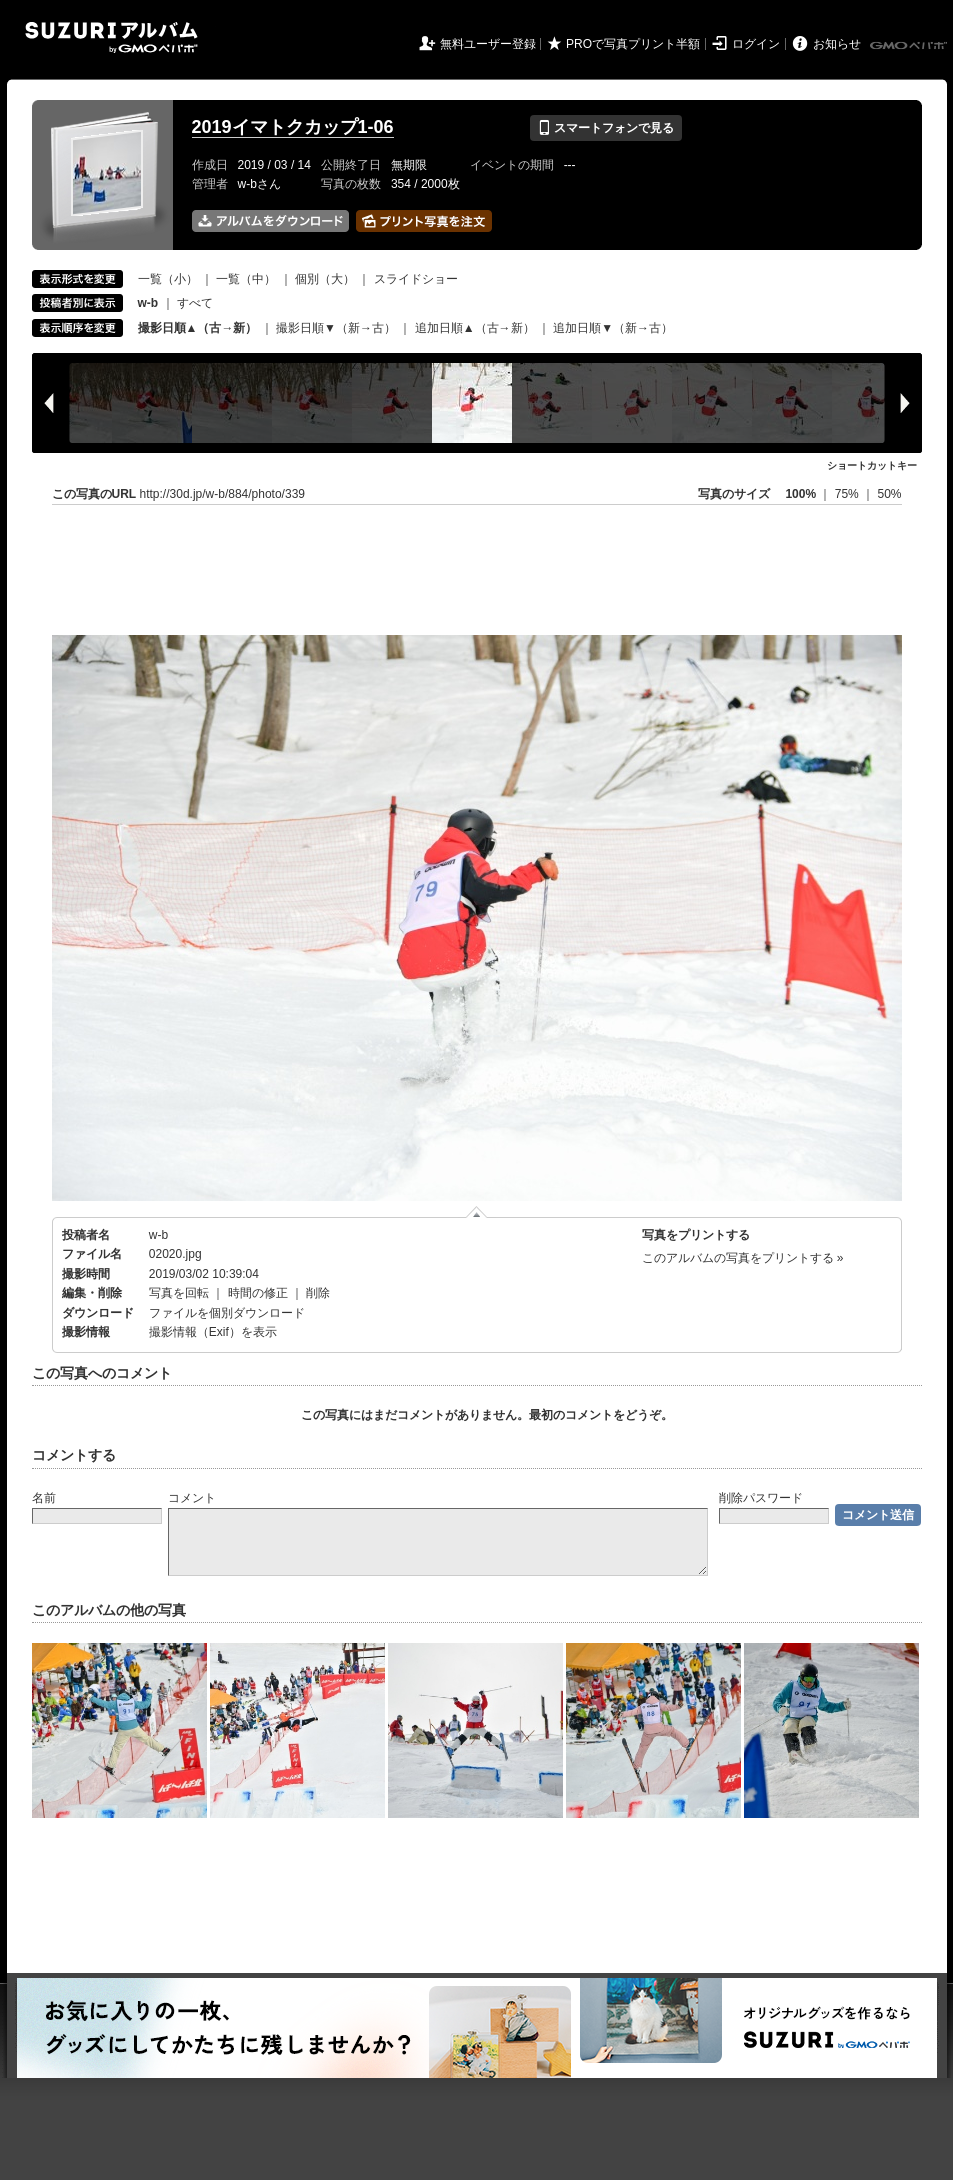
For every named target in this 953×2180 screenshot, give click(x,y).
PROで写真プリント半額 (633, 44)
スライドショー (416, 279)
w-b (158, 1235)
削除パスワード (761, 1498)
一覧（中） (246, 279)
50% (889, 494)
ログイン (756, 44)
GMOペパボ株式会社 (910, 46)
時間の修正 (258, 1293)
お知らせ (837, 44)
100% (800, 494)
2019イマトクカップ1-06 (293, 127)
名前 (44, 1498)
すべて (195, 303)
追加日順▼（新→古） (613, 328)
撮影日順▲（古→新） (198, 328)
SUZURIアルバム (111, 37)
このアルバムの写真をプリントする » (743, 1258)
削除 (318, 1293)
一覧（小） (168, 279)
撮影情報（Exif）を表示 (213, 1332)
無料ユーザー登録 (488, 44)
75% (848, 494)
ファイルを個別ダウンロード (227, 1313)
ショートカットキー (872, 465)
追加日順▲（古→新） (475, 328)
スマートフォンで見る (605, 128)
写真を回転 (179, 1293)
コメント (192, 1498)
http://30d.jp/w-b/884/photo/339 (222, 494)
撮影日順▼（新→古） (336, 328)
